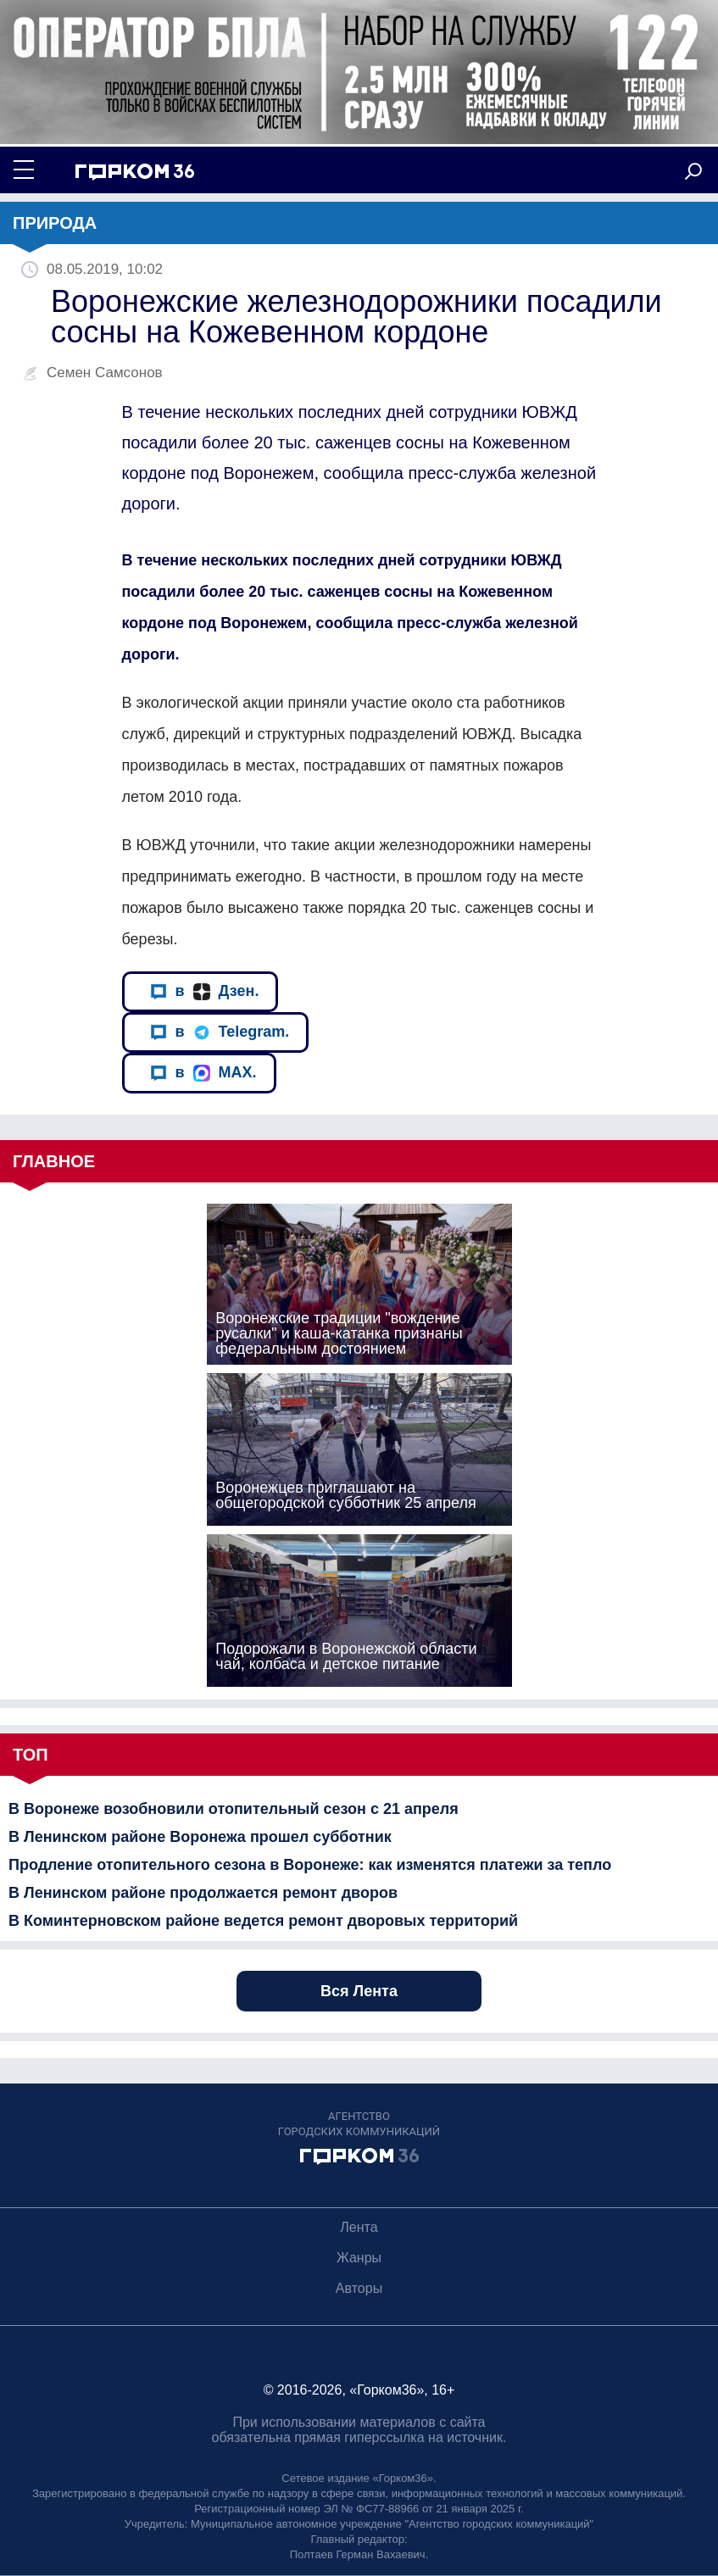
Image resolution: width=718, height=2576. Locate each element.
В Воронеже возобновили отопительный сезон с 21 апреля (233, 1809)
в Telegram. (220, 1032)
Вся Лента (359, 1991)
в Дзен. (204, 991)
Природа (55, 223)
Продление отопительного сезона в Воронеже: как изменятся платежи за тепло (309, 1864)
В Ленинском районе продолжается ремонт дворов (203, 1892)
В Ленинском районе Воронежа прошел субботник (200, 1836)
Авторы (359, 2288)
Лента (358, 2227)
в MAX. (203, 1073)
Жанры (359, 2258)
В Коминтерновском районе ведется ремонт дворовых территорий (263, 1920)
